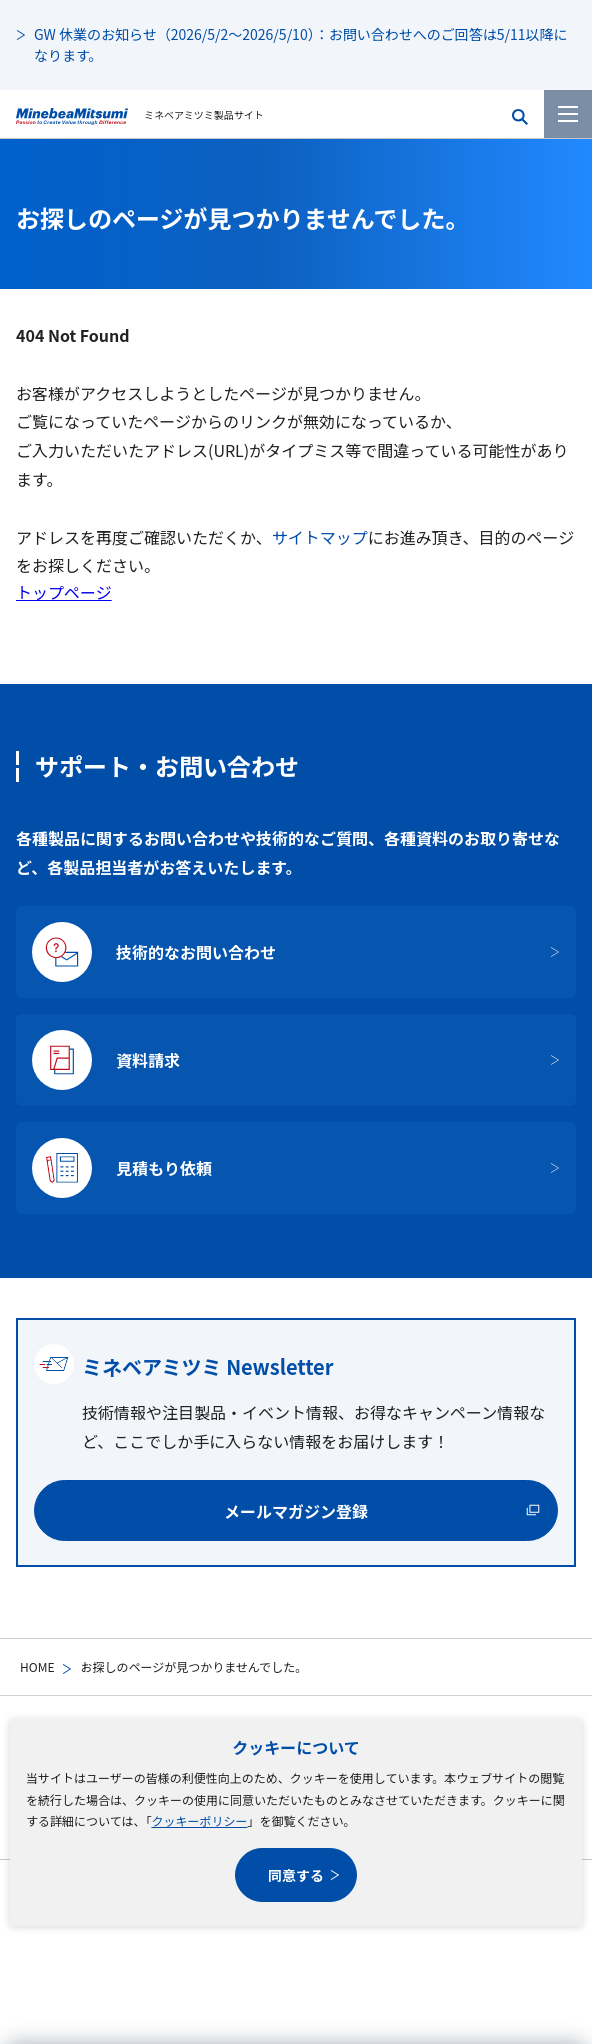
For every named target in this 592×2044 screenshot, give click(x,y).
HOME (37, 1666)
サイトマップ (320, 537)
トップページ (64, 592)
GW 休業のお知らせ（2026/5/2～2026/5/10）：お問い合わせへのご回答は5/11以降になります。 (300, 44)
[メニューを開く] (568, 114)
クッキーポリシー (199, 1820)
